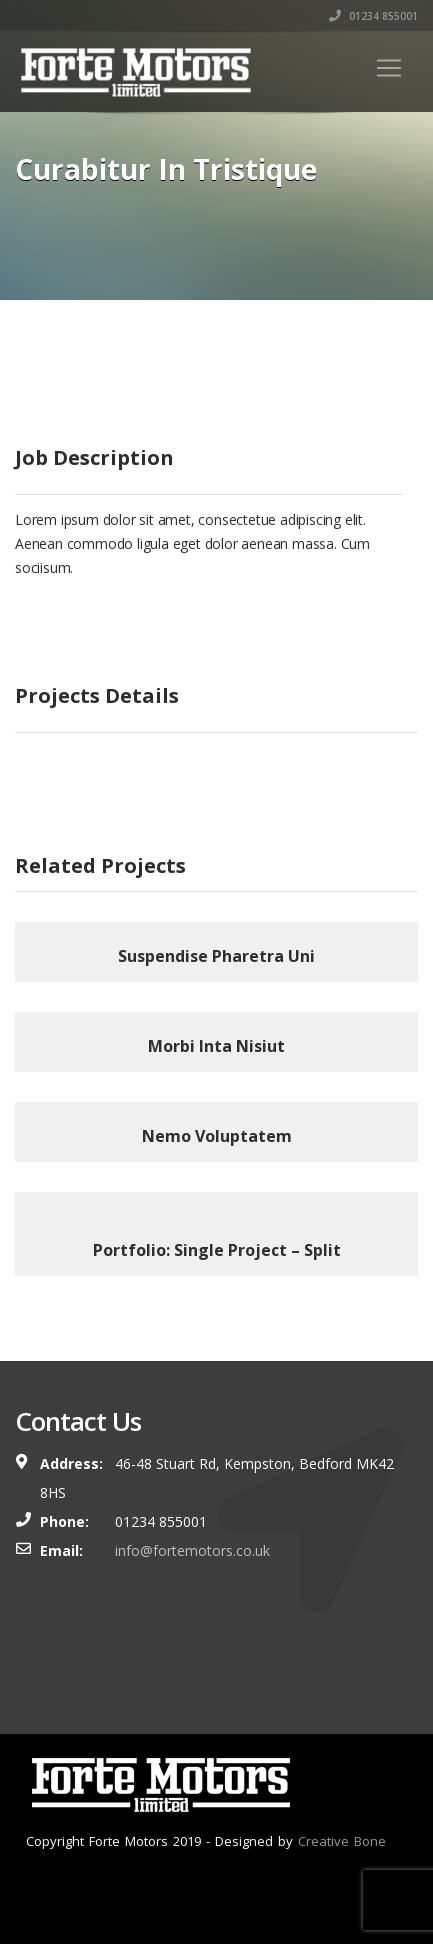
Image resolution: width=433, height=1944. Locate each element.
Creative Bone (342, 1841)
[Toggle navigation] (389, 68)
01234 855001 (373, 16)
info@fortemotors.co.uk (192, 1550)
